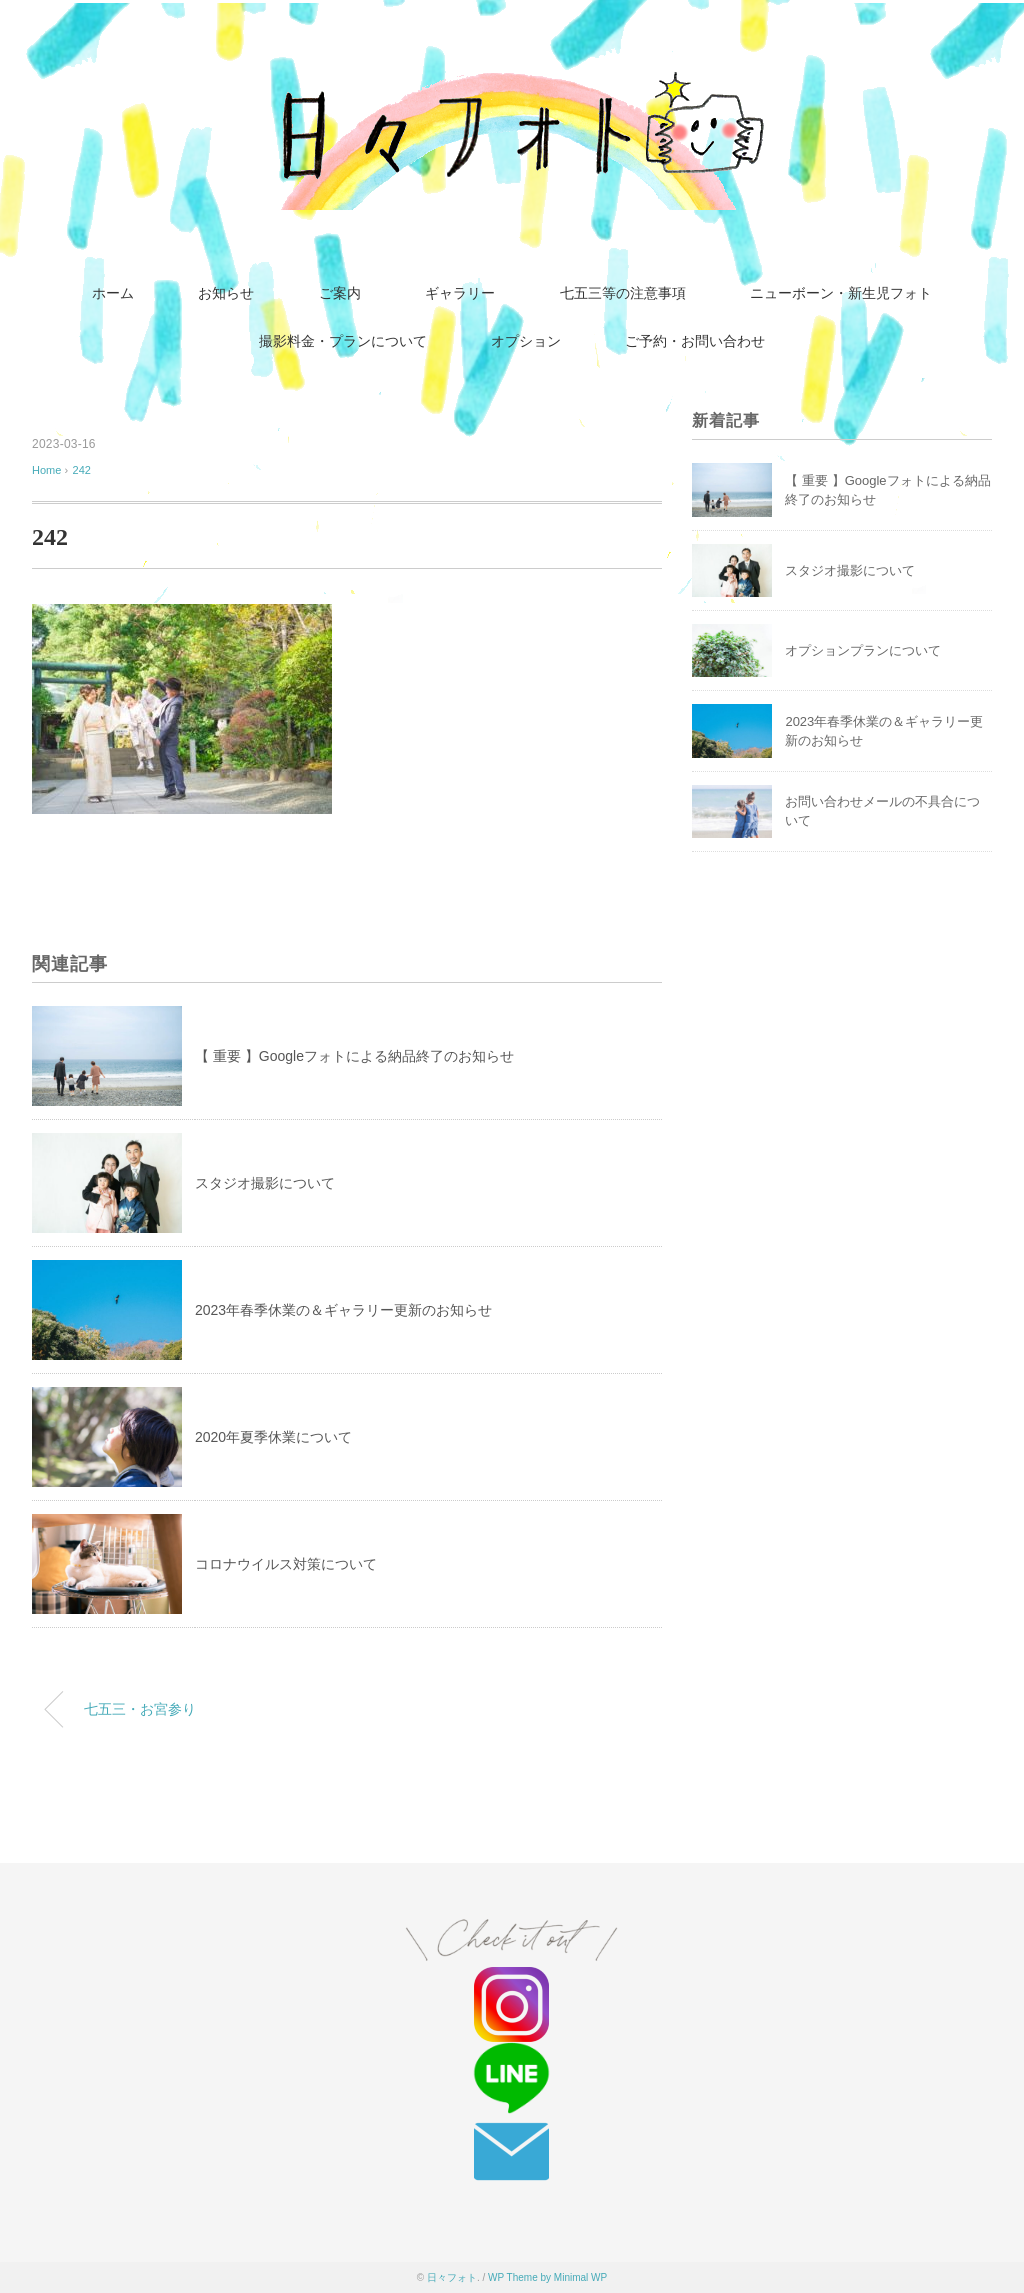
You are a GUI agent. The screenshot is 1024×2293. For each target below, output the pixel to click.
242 (82, 470)
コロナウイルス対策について (286, 1564)
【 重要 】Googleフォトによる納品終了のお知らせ (354, 1056)
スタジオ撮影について (265, 1183)
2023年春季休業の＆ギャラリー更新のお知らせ (343, 1310)
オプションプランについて (863, 650)
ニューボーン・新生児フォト (841, 293)
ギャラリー (460, 293)
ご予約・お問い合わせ (695, 341)
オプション (526, 341)
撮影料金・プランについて (343, 341)
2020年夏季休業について (273, 1437)
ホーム (113, 293)
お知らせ (226, 293)
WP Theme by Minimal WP (547, 2277)
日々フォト (452, 2277)
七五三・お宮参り (140, 1709)
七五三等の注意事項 (623, 293)
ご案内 (340, 293)
